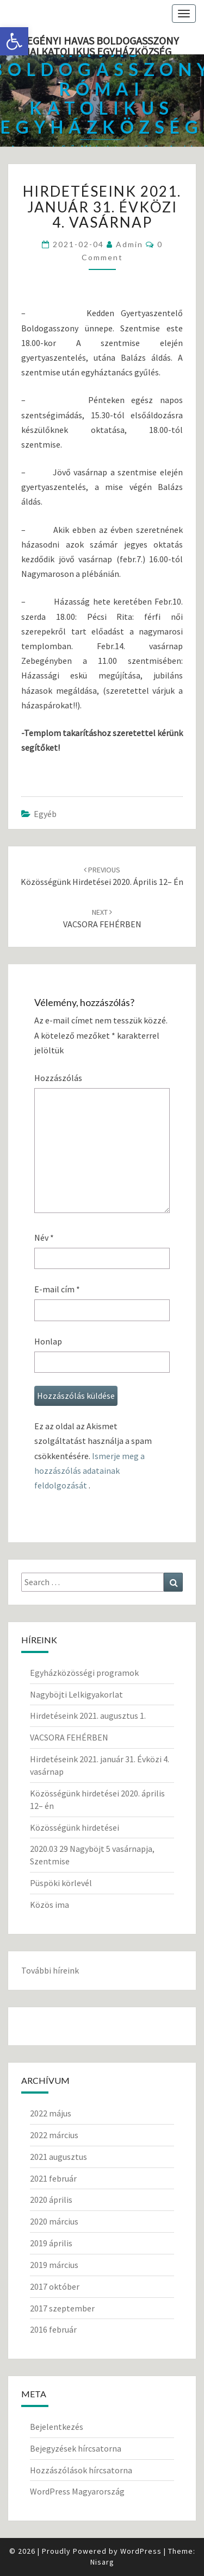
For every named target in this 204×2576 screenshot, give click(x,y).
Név (44, 1237)
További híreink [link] (50, 1970)
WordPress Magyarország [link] (77, 2491)
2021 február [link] (53, 2178)
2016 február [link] (53, 2329)
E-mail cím (57, 1289)
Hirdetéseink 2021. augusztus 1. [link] (88, 1715)
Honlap (48, 1341)
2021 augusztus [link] (58, 2156)
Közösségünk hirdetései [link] (74, 1827)
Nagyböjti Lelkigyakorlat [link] (76, 1694)
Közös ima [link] (49, 1904)
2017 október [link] (54, 2286)
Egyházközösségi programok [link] (84, 1672)
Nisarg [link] (102, 2562)
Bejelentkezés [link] (56, 2426)
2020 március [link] (54, 2221)
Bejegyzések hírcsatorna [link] (75, 2448)
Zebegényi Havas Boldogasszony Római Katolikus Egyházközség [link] (93, 44)
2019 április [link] (51, 2243)
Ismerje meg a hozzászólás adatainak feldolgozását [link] (89, 1470)
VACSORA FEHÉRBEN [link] (69, 1737)
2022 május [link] (50, 2113)
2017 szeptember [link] (62, 2308)
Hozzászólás (58, 1077)
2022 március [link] (54, 2134)
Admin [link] (129, 244)
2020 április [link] (51, 2199)
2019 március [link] (54, 2264)
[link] (14, 41)
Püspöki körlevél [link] (61, 1882)
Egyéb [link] (45, 813)
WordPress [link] (141, 2551)
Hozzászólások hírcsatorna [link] (81, 2470)
